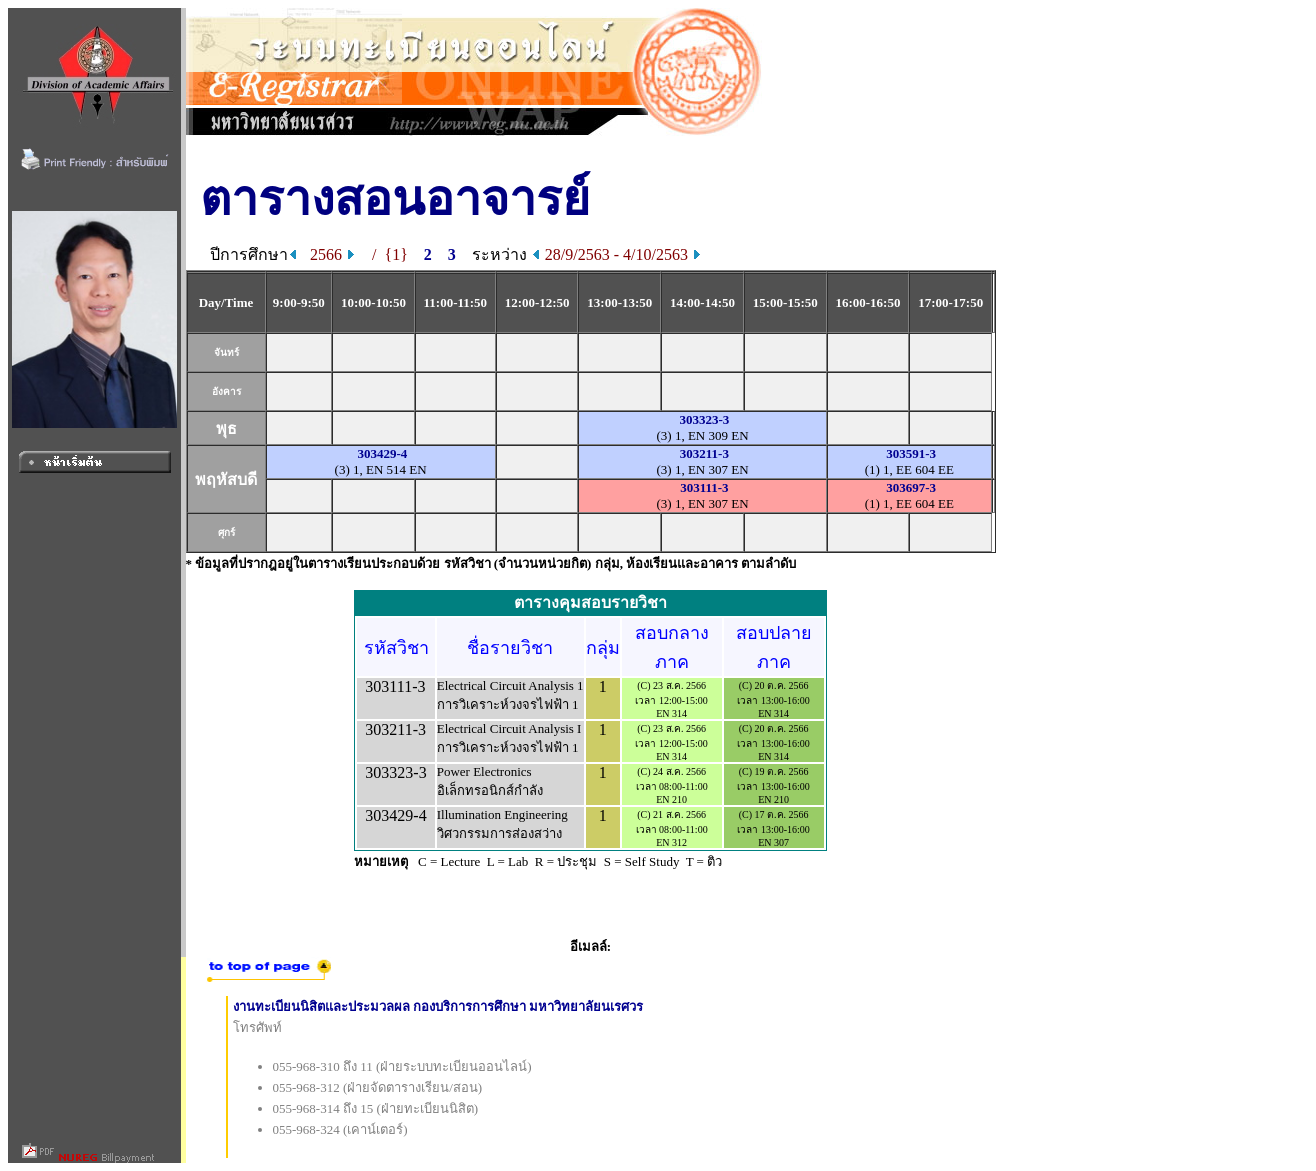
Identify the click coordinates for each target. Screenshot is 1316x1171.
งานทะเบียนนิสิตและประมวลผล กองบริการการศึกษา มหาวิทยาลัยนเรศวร (438, 1006)
